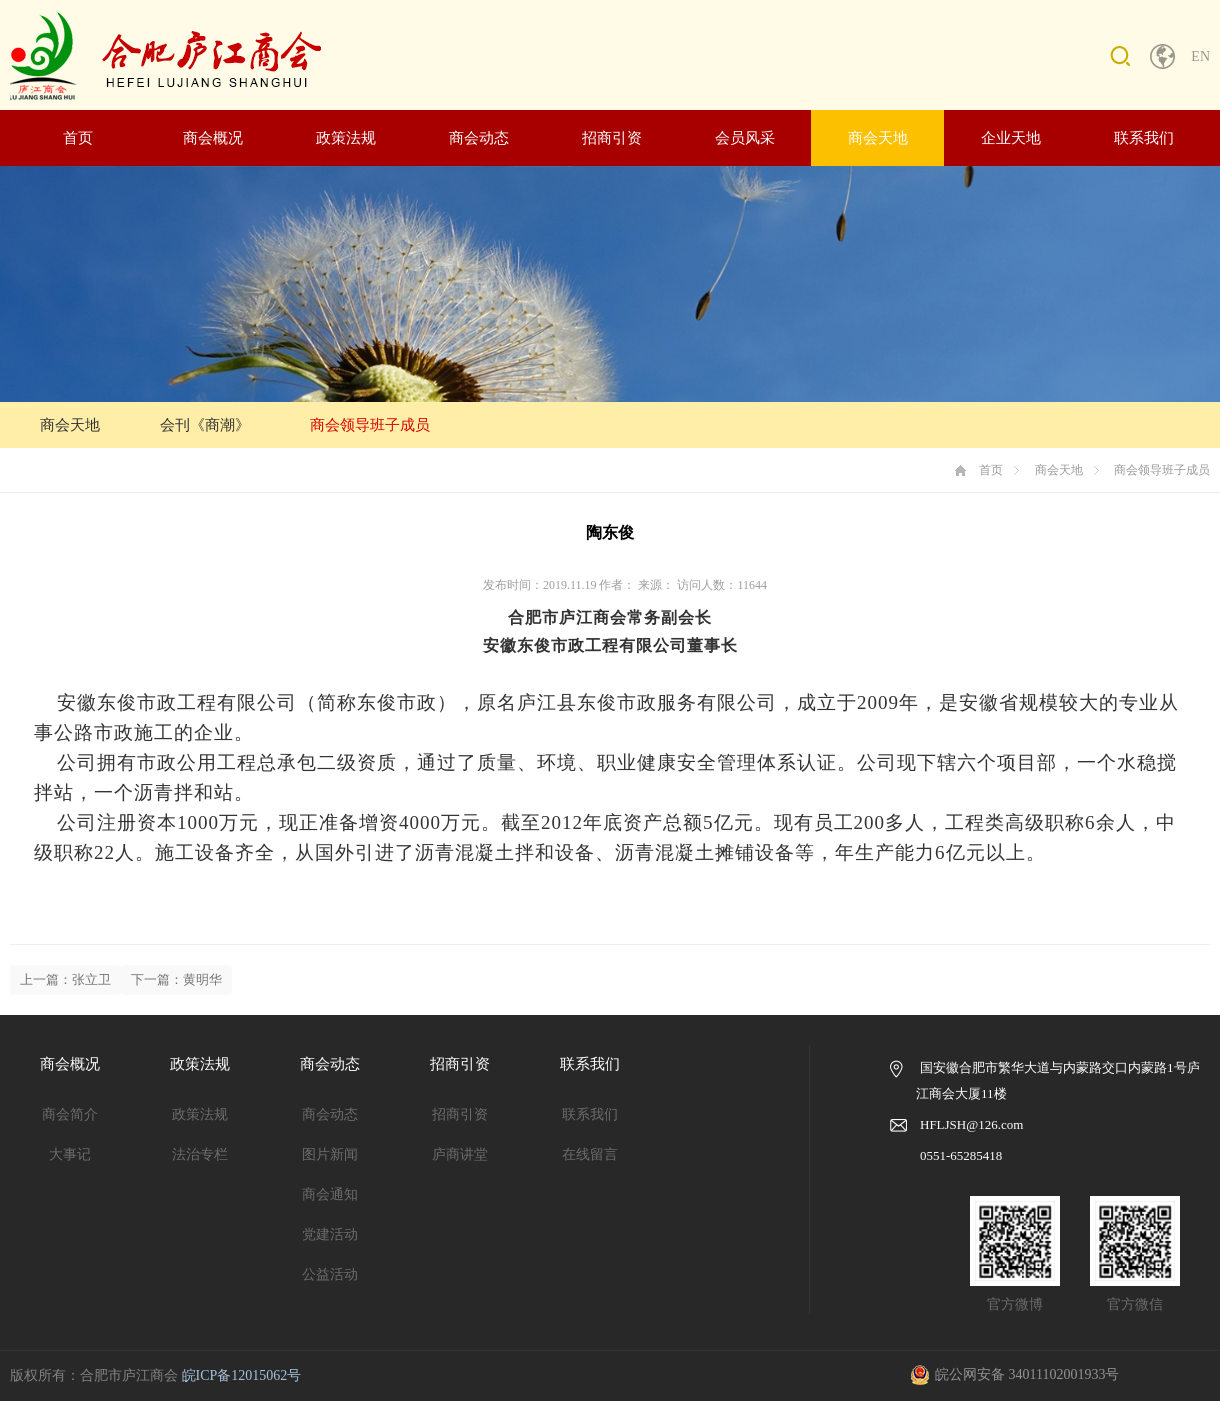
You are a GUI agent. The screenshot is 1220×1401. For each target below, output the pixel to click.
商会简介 (70, 1114)
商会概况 (213, 138)
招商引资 (612, 138)
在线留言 (590, 1154)
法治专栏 (200, 1154)
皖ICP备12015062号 (242, 1375)
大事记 (70, 1154)
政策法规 (346, 138)
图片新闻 (330, 1154)
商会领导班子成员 (370, 425)
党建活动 (330, 1234)
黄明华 (202, 979)
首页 (78, 138)
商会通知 (330, 1194)
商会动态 (479, 138)
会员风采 (745, 138)
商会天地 (878, 138)
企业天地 (1011, 138)
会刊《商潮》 (205, 425)
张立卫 (91, 979)
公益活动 (330, 1274)
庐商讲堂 (460, 1154)
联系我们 (1144, 138)
